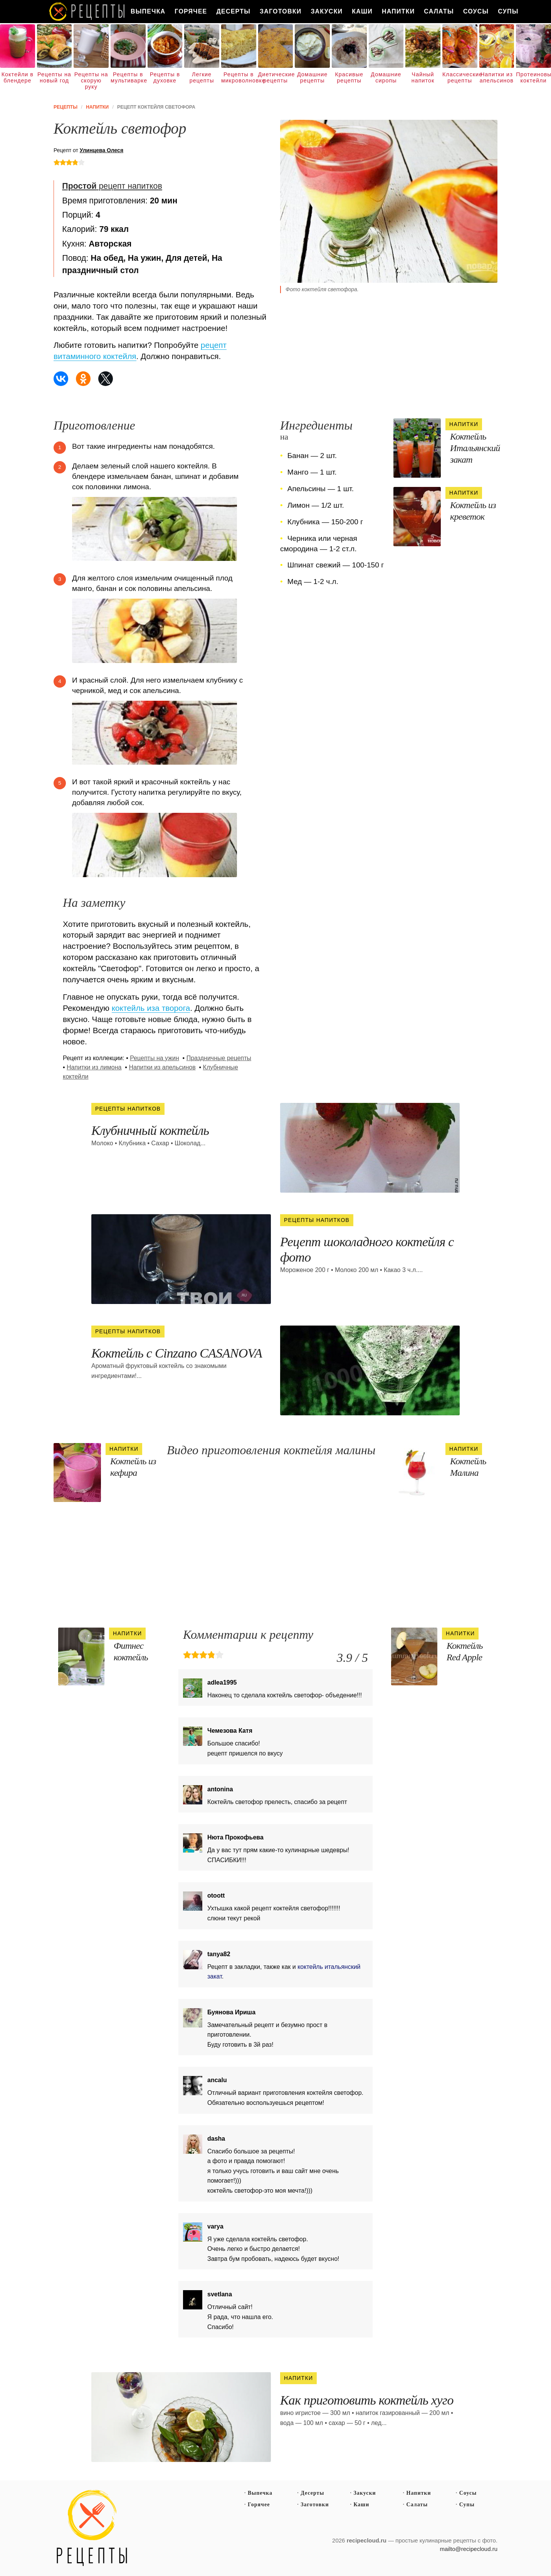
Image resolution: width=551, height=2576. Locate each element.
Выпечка (148, 11)
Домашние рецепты (312, 77)
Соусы (476, 11)
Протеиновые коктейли (533, 77)
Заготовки (280, 11)
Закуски (327, 11)
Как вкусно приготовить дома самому (87, 11)
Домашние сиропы (386, 77)
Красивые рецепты (349, 77)
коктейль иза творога (151, 1008)
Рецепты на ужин (154, 1058)
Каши (362, 11)
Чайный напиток (423, 77)
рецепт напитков (112, 186)
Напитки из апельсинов (497, 77)
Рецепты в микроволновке (238, 77)
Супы (508, 11)
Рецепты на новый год (54, 77)
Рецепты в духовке (165, 77)
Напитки (398, 11)
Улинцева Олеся (101, 150)
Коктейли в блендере (18, 77)
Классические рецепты (459, 77)
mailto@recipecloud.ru (468, 2549)
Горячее (191, 11)
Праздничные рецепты (218, 1058)
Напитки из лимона (94, 1067)
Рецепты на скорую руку (91, 80)
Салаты (439, 11)
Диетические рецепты (275, 77)
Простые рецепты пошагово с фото (92, 2528)
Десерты (233, 11)
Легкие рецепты (202, 77)
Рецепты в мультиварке (128, 77)
